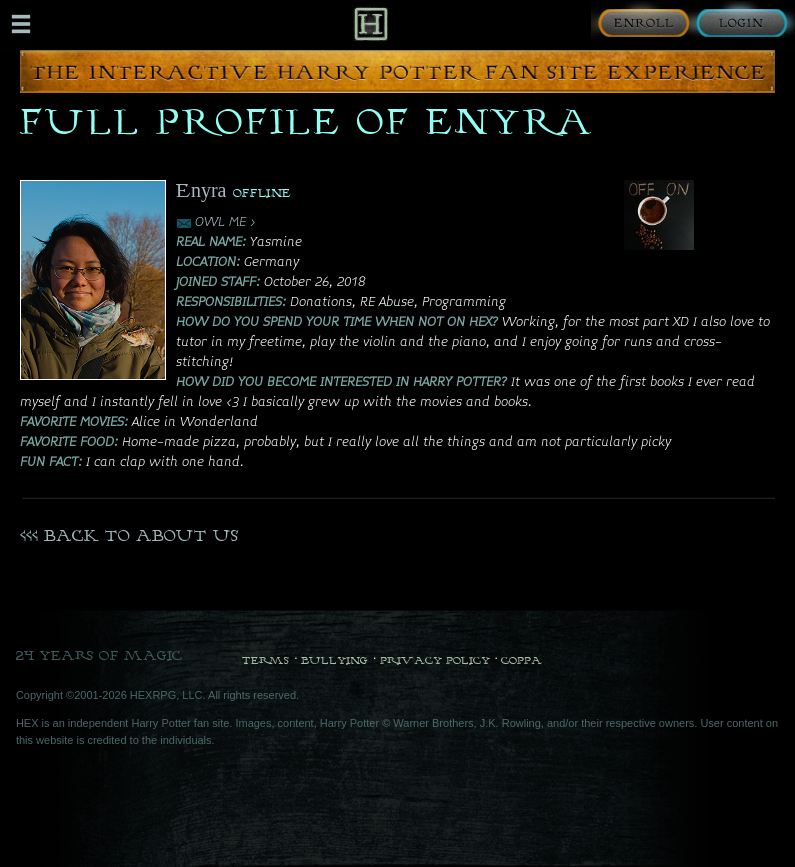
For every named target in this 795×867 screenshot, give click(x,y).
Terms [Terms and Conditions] (265, 660)
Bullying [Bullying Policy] (334, 660)
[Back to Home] (370, 23)
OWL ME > (225, 223)
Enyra (201, 189)
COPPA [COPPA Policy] (521, 660)
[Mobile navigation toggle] (21, 24)
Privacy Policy (435, 660)
